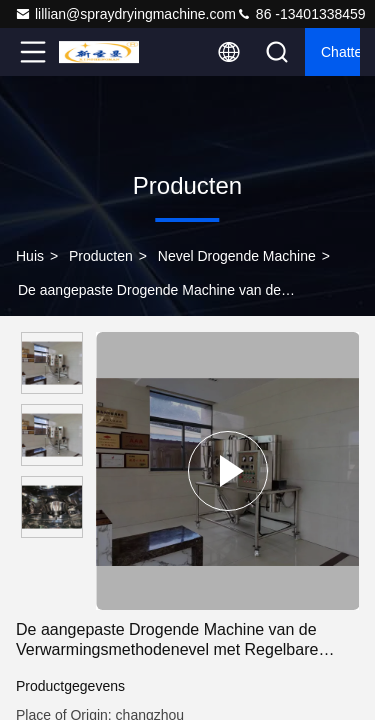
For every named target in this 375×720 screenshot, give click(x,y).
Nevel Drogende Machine (237, 256)
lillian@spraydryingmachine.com (125, 14)
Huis (30, 256)
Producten (101, 256)
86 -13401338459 (301, 14)
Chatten (340, 52)
